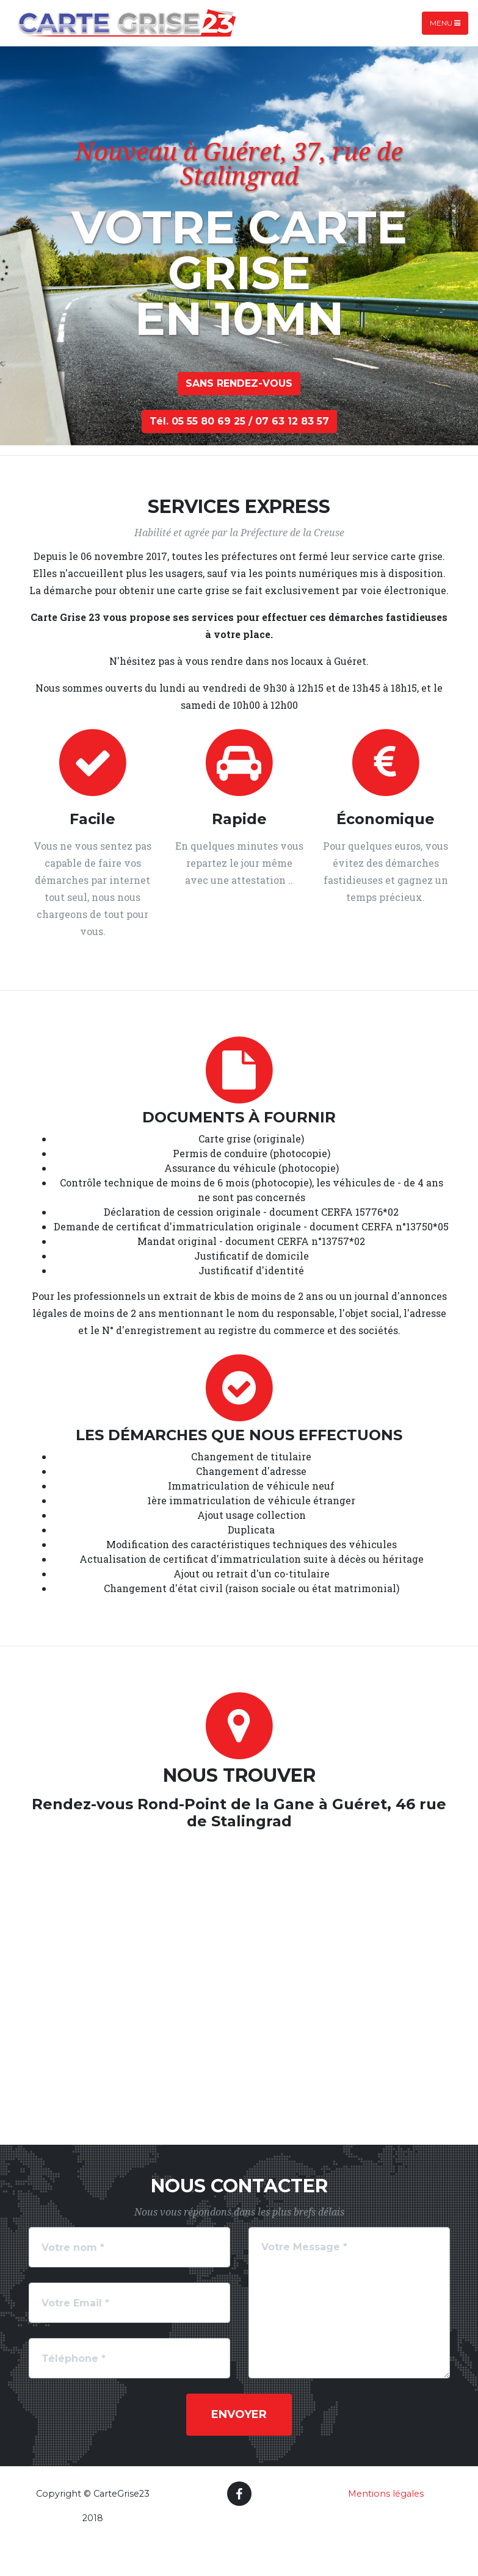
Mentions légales (386, 2493)
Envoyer (239, 2414)
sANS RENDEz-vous (239, 383)
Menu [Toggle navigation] (445, 22)
